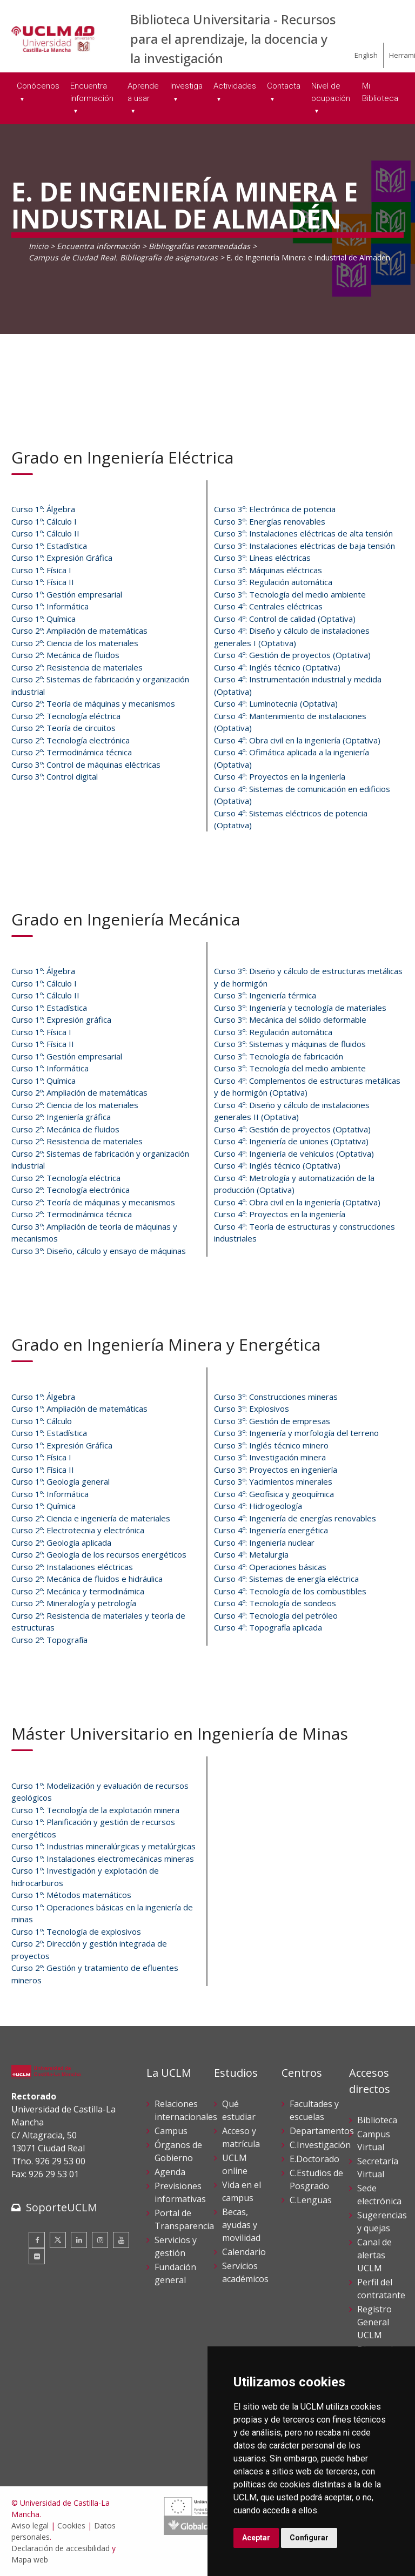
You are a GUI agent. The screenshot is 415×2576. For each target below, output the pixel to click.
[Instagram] (100, 2240)
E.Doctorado (314, 2159)
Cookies (71, 2525)
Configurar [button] (309, 2537)
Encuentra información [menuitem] (91, 92)
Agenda (170, 2172)
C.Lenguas (311, 2200)
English (366, 55)
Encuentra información (98, 246)
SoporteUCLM (61, 2207)
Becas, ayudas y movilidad (241, 2225)
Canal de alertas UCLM (374, 2255)
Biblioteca (377, 2120)
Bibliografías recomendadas (199, 246)
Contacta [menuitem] (283, 86)
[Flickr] (37, 2256)
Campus (171, 2131)
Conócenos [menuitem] (38, 86)
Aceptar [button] (256, 2537)
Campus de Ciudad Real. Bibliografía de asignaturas (123, 257)
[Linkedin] (79, 2240)
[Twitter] (58, 2240)
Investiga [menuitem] (186, 86)
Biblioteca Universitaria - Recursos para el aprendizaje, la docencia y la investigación (233, 38)
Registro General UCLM (374, 2322)
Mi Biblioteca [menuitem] (380, 92)
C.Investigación (320, 2145)
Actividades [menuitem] (234, 86)
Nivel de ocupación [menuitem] (330, 92)
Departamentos (322, 2131)
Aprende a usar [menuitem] (143, 92)
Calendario (244, 2252)
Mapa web (29, 2559)
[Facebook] (37, 2240)
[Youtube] (121, 2240)
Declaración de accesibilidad (60, 2548)
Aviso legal (30, 2525)
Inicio (38, 246)
